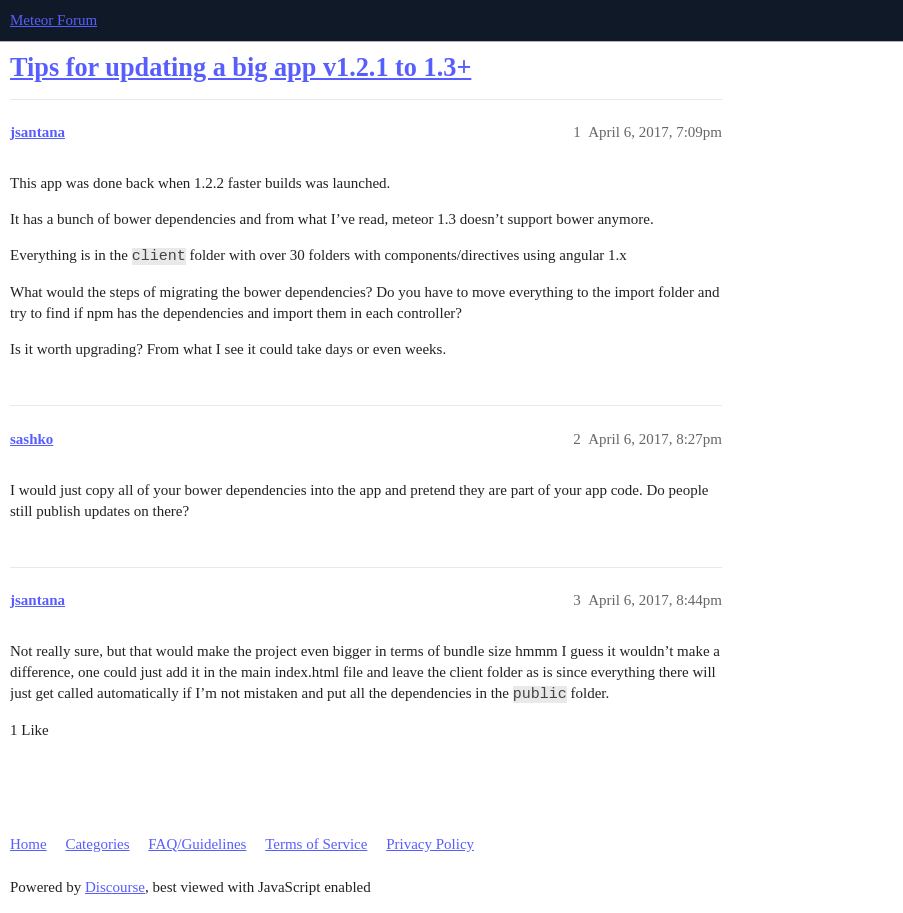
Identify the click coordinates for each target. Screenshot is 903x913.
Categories (97, 844)
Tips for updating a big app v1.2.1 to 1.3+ (240, 67)
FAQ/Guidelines (197, 844)
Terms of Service (316, 844)
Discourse (115, 887)
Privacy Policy (430, 844)
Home (28, 844)
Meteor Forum (53, 20)
